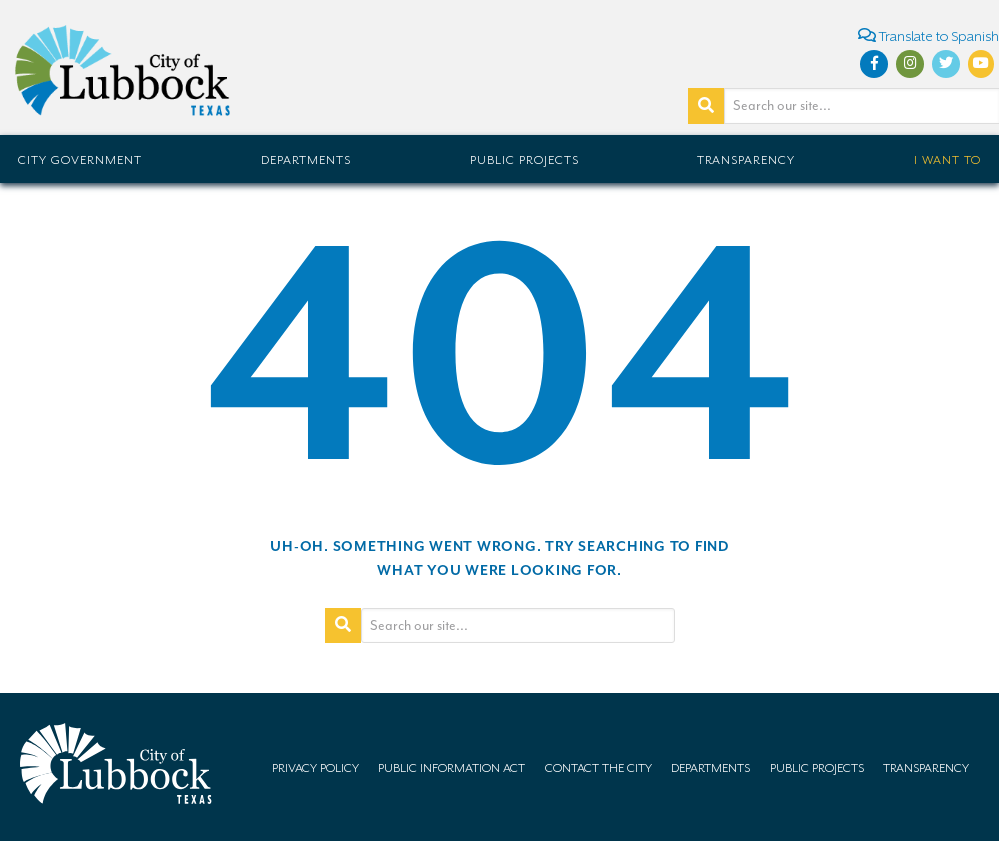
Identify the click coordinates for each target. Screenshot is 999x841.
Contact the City (598, 768)
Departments (306, 160)
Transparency (746, 160)
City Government (80, 160)
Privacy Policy (315, 768)
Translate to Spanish (928, 35)
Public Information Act (451, 768)
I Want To (947, 160)
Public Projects (524, 160)
